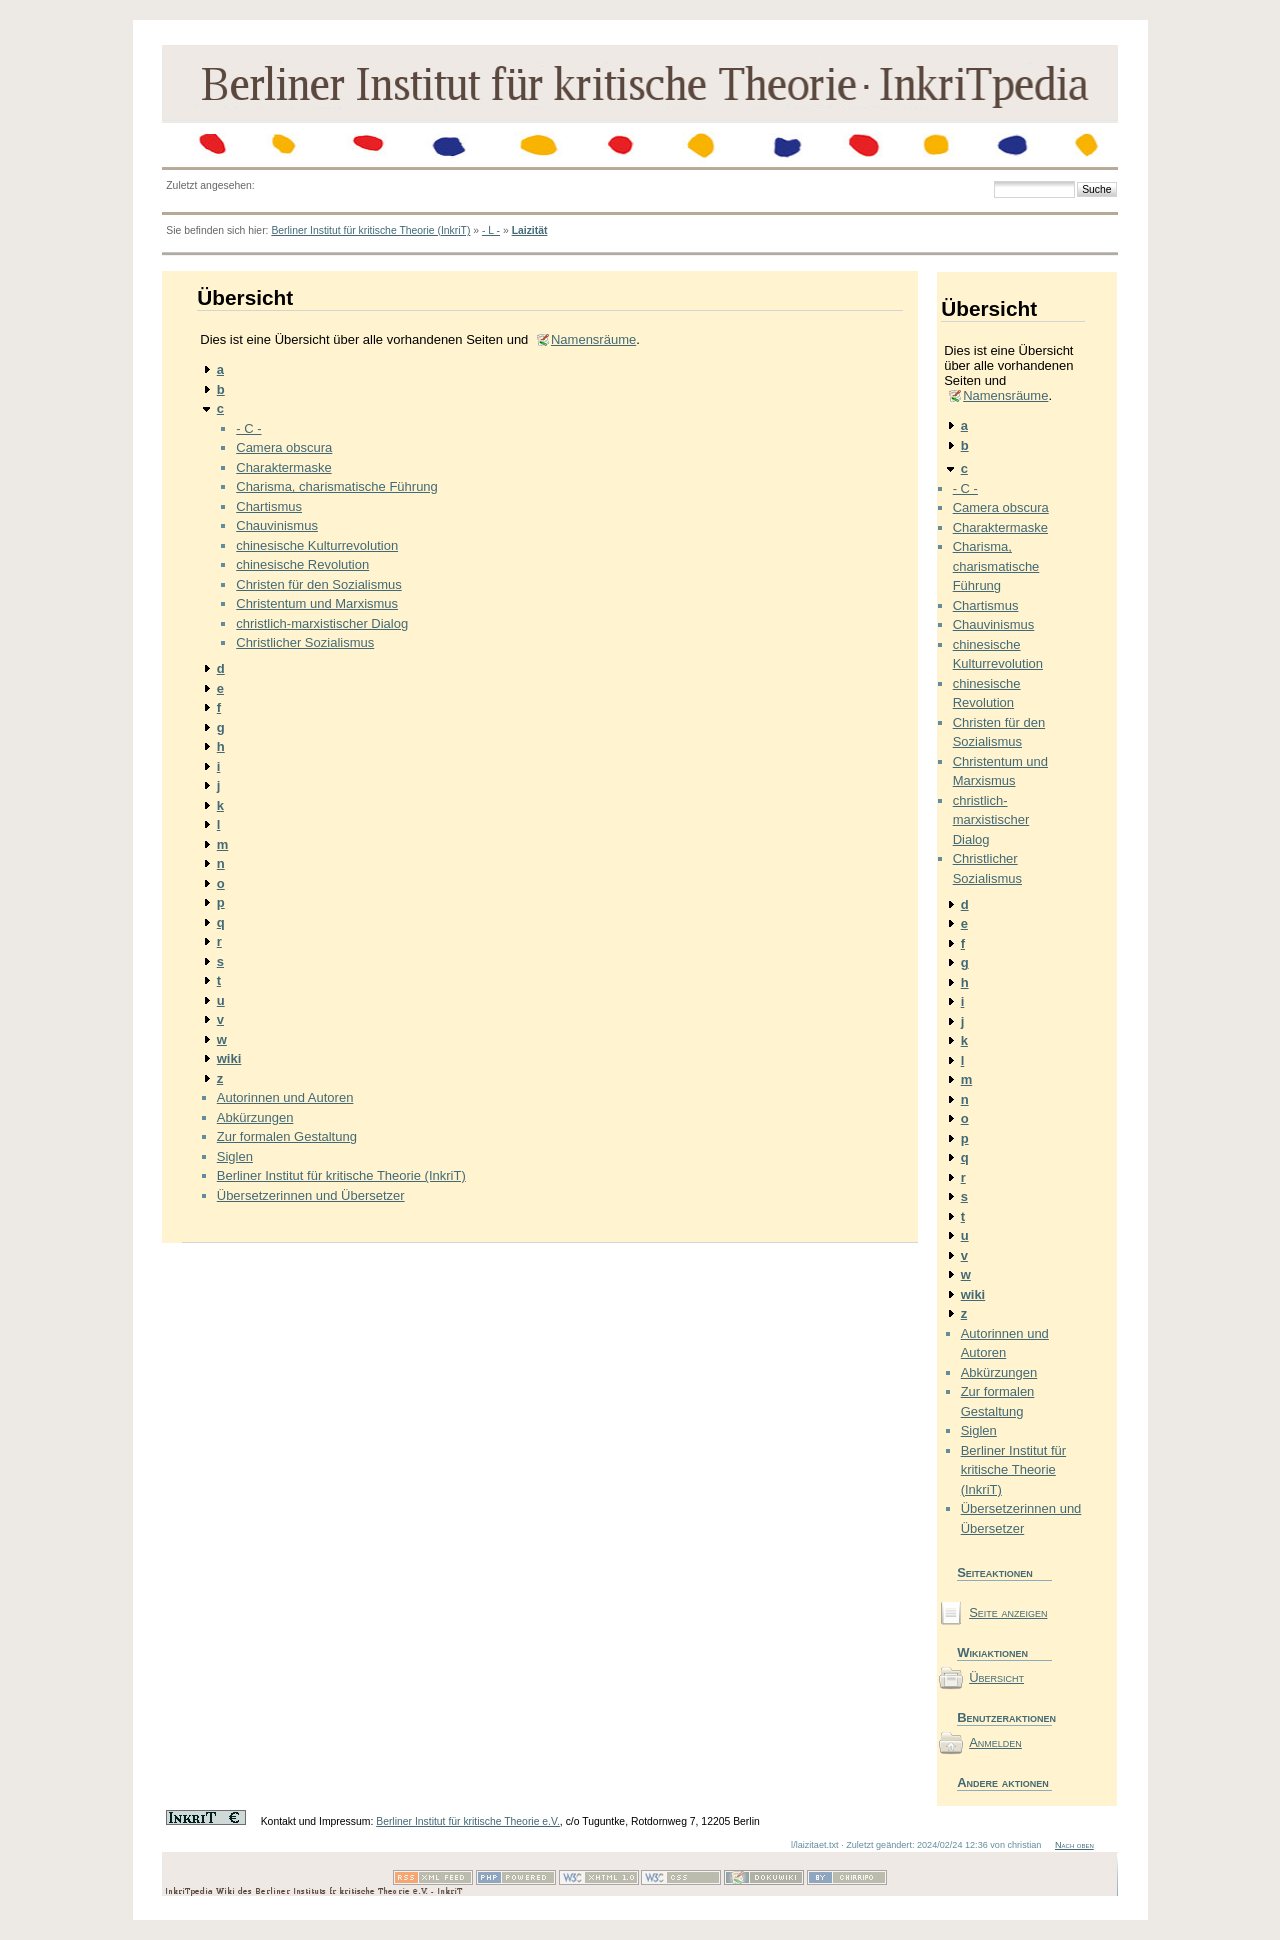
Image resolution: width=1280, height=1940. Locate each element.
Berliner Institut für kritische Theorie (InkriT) (370, 230)
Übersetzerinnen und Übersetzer (311, 1195)
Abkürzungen (255, 1117)
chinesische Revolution (302, 564)
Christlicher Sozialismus (305, 642)
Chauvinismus (277, 525)
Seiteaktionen (995, 1572)
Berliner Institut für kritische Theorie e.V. (468, 1821)
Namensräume (593, 339)
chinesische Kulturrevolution (317, 545)
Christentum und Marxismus (317, 603)
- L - (491, 230)
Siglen (235, 1156)
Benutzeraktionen (1004, 1717)
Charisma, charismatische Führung (337, 486)
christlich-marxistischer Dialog (322, 623)
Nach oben (1074, 1845)
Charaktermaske (283, 467)
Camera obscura (284, 447)
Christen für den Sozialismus (318, 584)
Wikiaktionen (992, 1652)
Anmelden (995, 1742)
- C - (248, 428)
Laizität (530, 230)
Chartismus (269, 506)
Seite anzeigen (1008, 1612)
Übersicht (996, 1677)
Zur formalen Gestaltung (287, 1136)
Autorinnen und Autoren (285, 1097)
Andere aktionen (1003, 1782)
